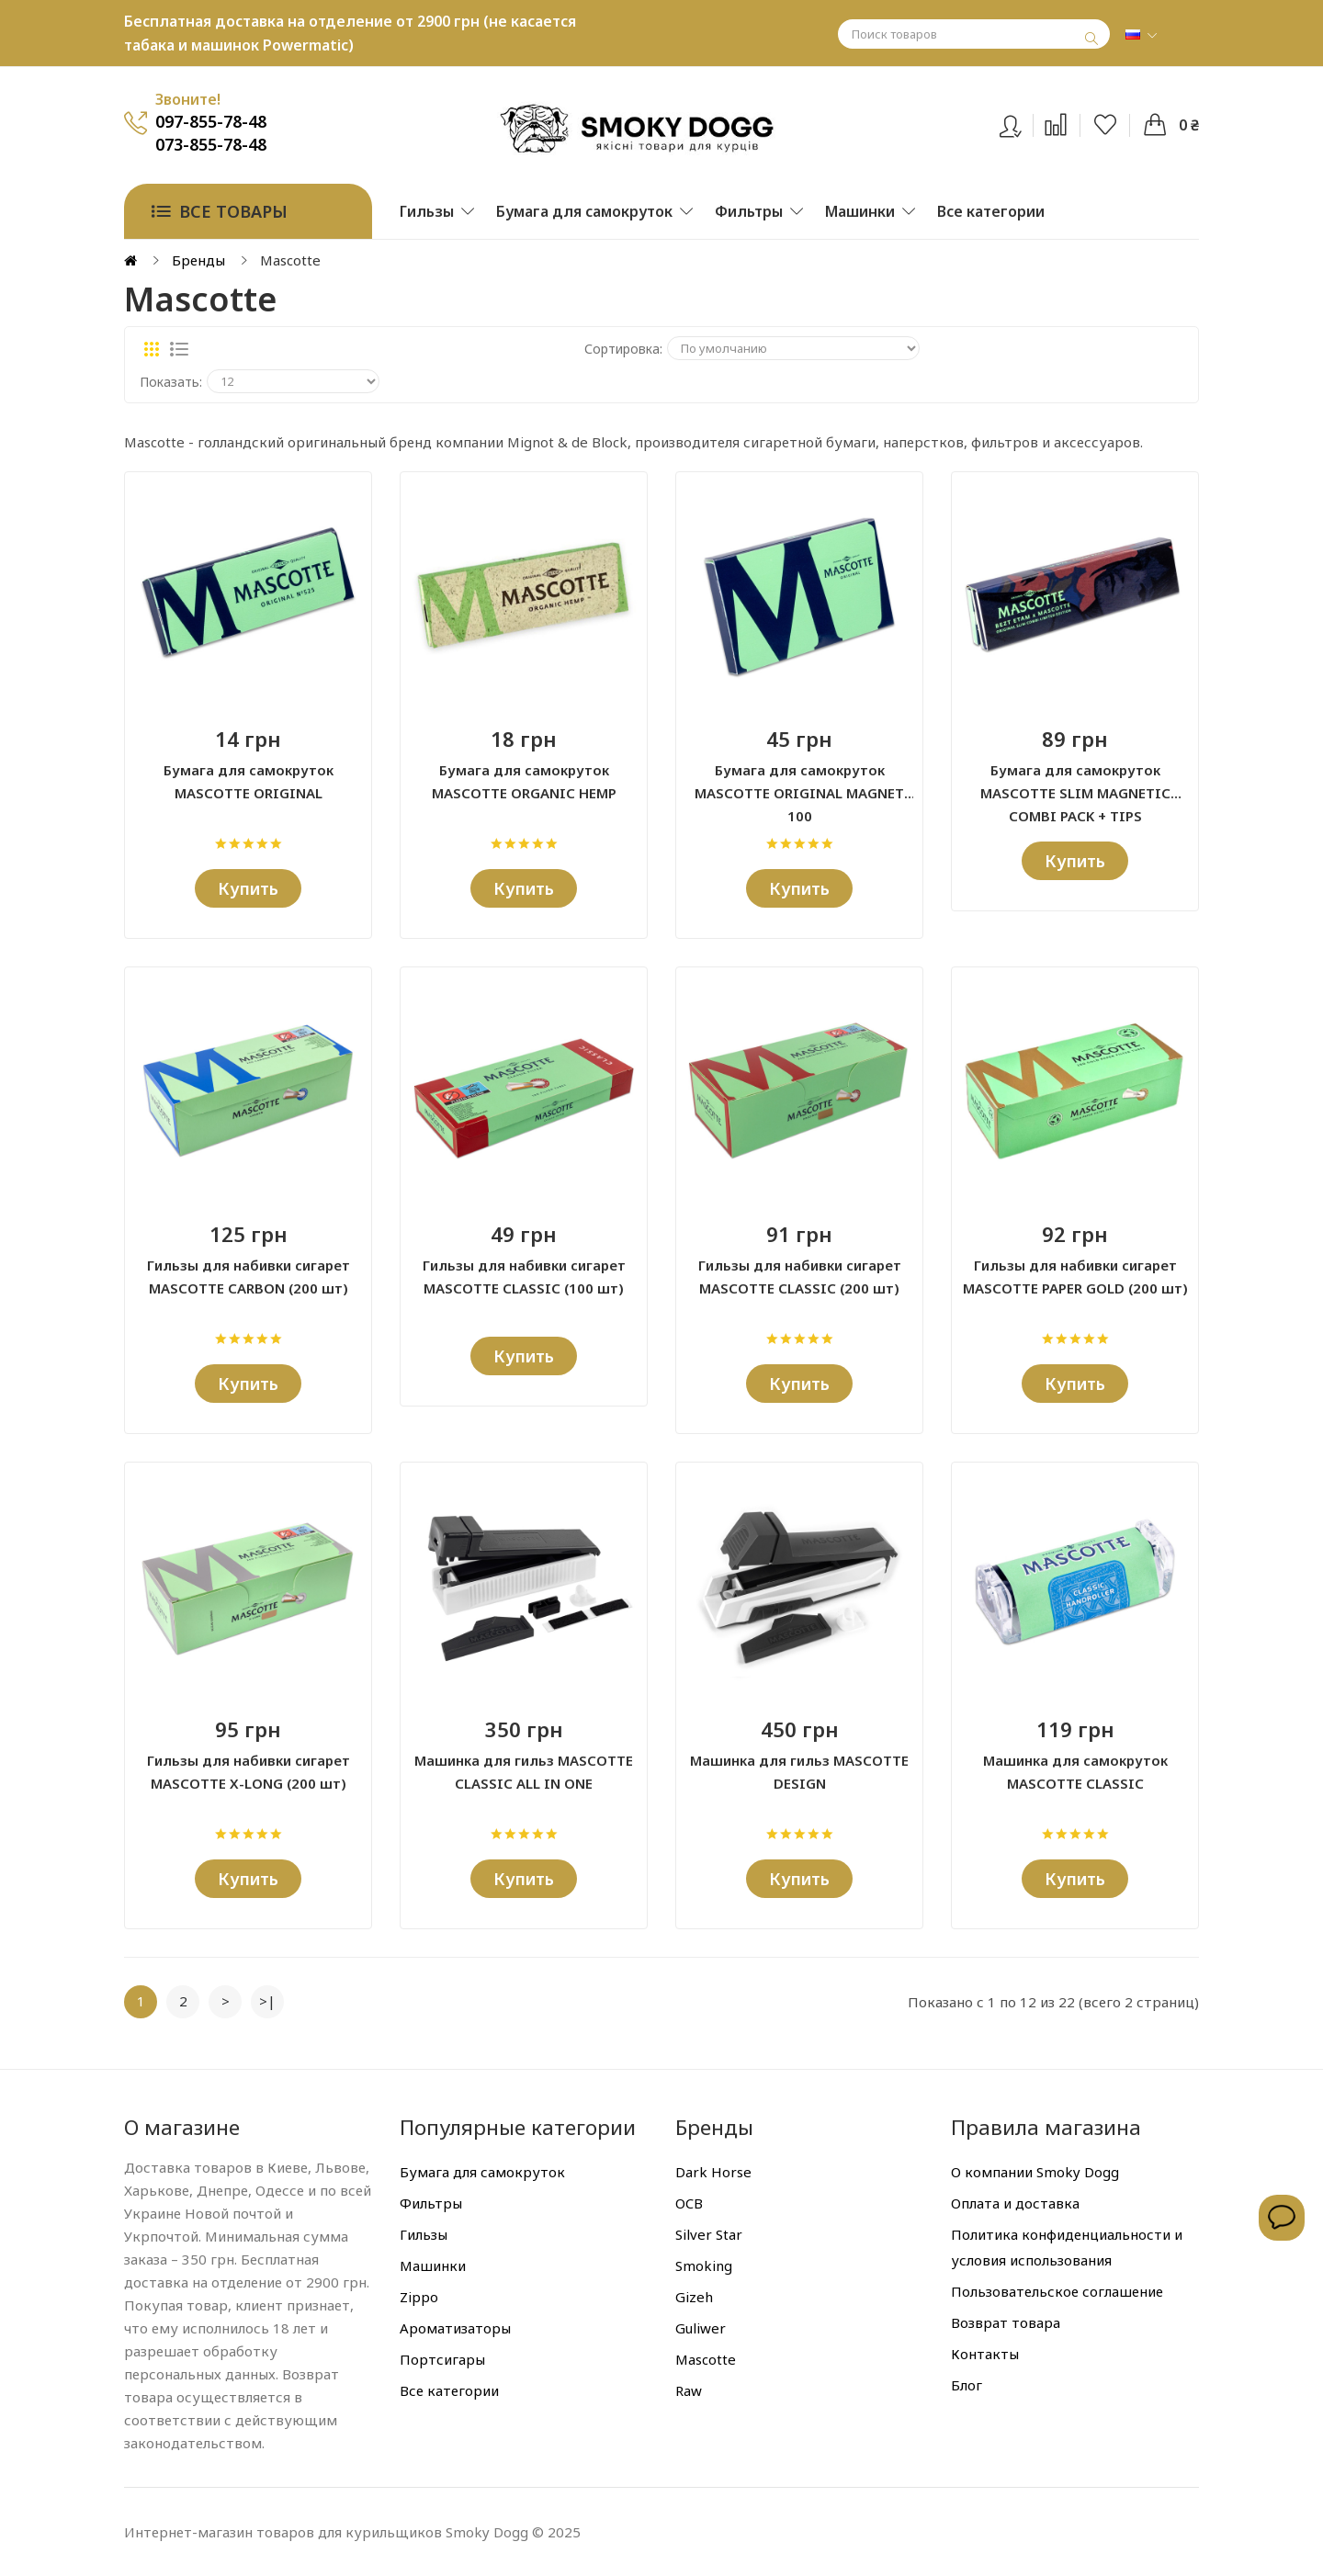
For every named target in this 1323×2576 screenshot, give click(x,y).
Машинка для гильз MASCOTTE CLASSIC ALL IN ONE (523, 1771)
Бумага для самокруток (482, 2172)
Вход (1022, 122)
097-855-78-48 (210, 121)
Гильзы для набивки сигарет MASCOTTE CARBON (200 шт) (248, 1276)
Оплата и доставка (1015, 2203)
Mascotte (705, 2359)
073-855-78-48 (210, 144)
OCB (689, 2203)
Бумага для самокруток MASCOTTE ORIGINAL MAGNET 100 (799, 783)
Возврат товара (1005, 2322)
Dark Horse (713, 2172)
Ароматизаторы (455, 2328)
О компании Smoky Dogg (1035, 2172)
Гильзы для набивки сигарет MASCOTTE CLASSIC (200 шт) (799, 1276)
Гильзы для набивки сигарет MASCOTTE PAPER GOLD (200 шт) (1075, 1276)
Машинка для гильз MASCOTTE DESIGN (799, 1771)
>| (267, 2001)
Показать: (171, 381)
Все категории (449, 2390)
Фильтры (431, 2203)
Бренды (198, 260)
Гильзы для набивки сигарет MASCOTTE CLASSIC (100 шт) (524, 1276)
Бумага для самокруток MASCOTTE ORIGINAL (249, 781)
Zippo (419, 2297)
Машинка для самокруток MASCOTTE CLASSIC (1075, 1771)
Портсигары (442, 2359)
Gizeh (694, 2297)
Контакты (985, 2353)
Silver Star (708, 2234)
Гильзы (423, 2234)
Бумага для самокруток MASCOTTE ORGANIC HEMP (524, 781)
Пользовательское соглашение (1057, 2291)
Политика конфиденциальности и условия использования (1066, 2247)
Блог (966, 2385)
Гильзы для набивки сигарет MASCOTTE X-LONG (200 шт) (248, 1771)
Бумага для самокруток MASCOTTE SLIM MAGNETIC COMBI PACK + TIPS (1075, 783)
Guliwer (700, 2328)
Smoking (703, 2265)
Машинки (433, 2265)
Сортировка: (623, 348)
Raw (688, 2390)
